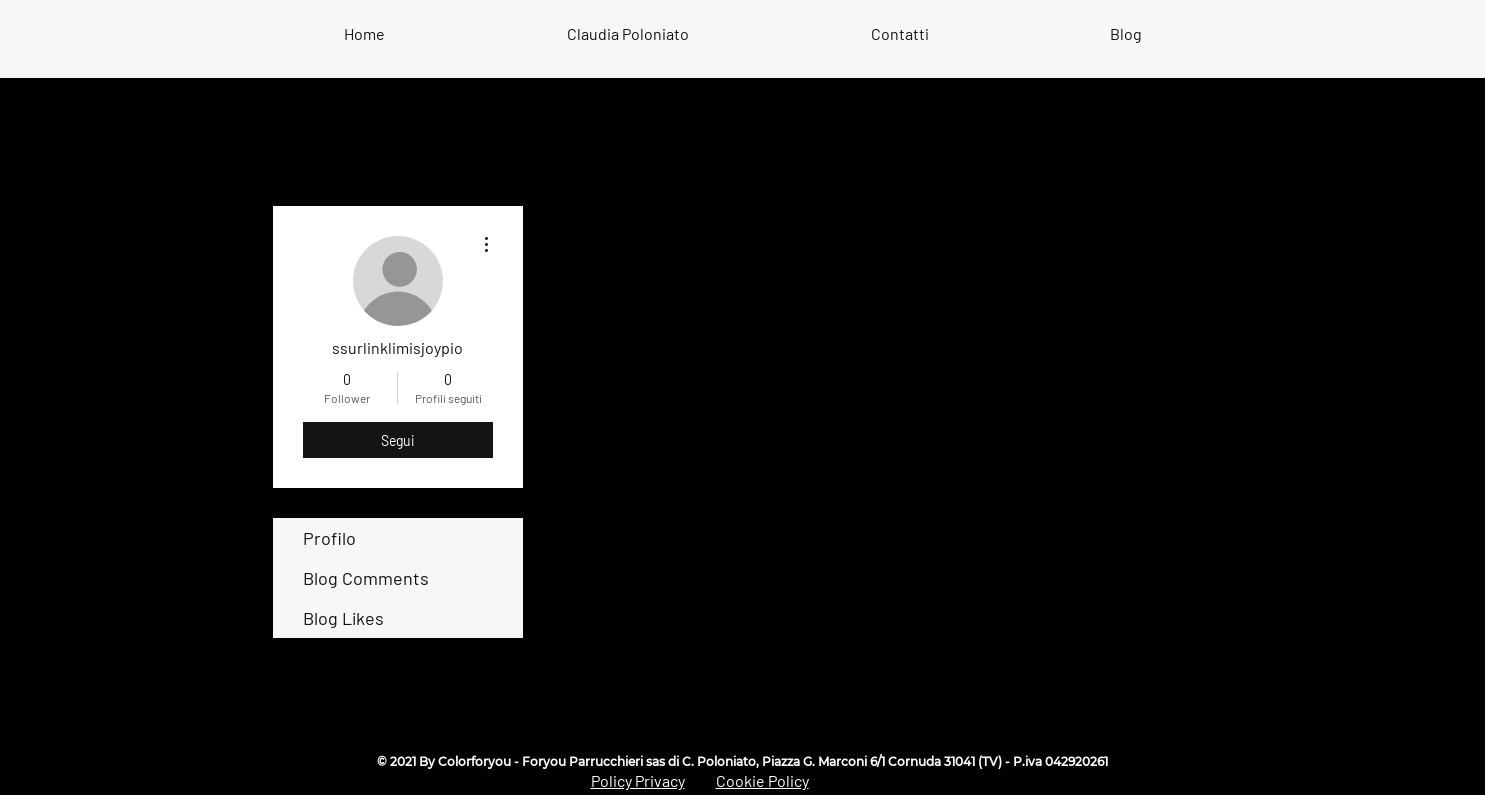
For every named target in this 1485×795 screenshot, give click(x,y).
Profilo (329, 538)
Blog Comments (366, 578)
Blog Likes (343, 618)
